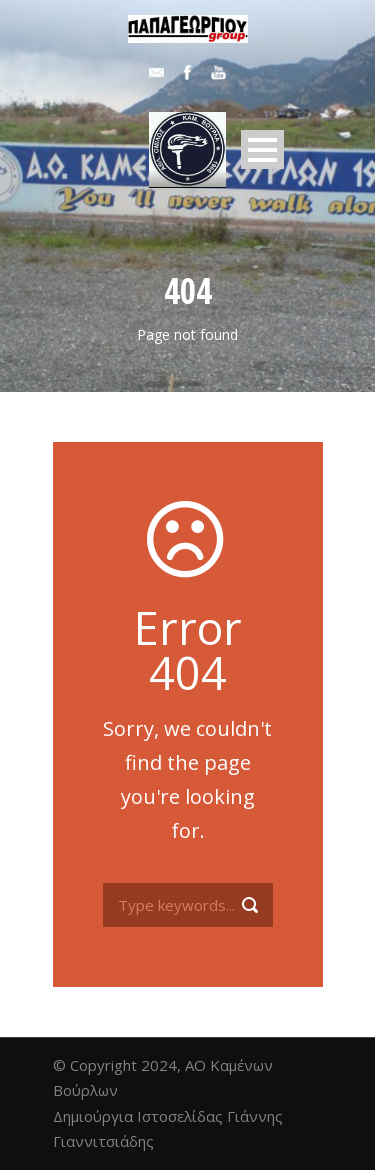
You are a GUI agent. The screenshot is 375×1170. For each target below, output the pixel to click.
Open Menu (262, 149)
